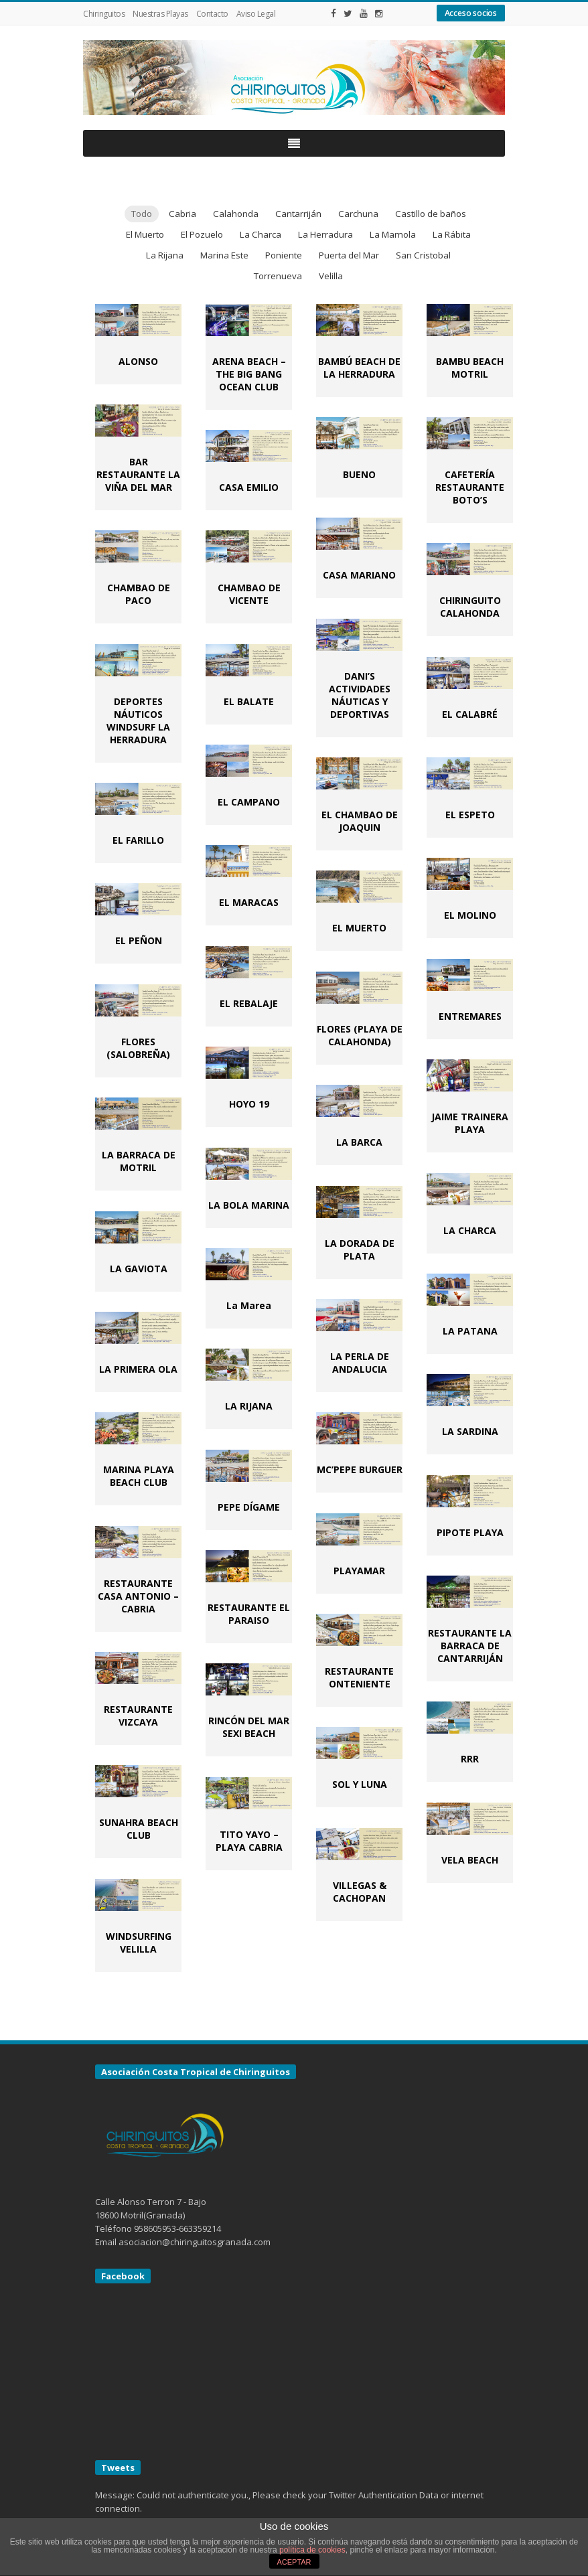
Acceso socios (471, 13)
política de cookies (312, 2550)
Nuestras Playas (160, 13)
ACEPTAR (294, 2562)
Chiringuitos (104, 13)
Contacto (212, 13)
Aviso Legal (256, 13)
